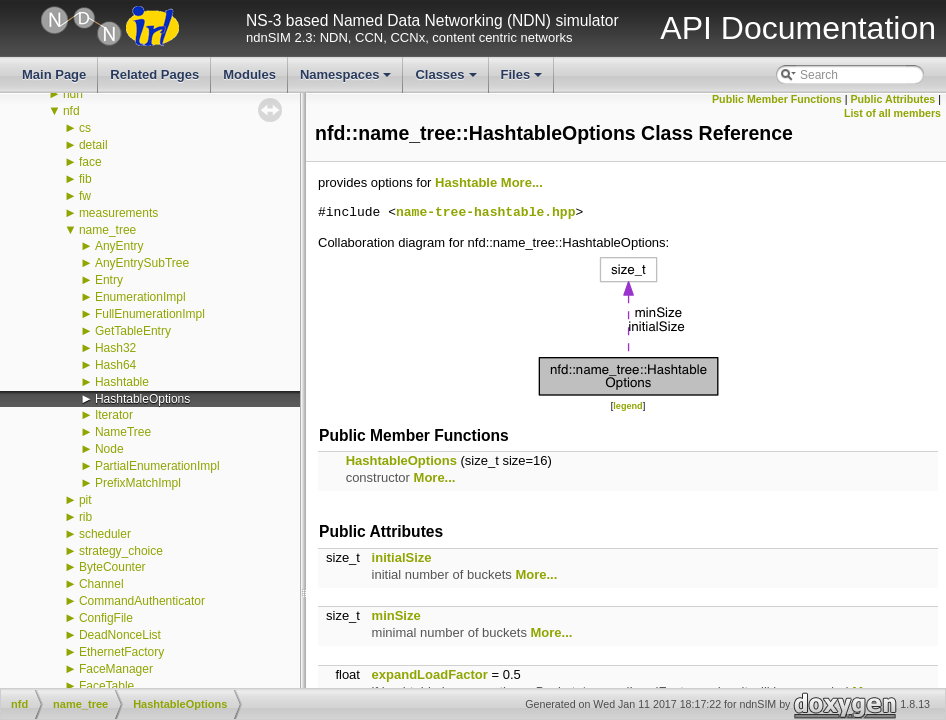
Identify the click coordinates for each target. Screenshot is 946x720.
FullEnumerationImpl (150, 314)
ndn (73, 94)
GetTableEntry (133, 331)
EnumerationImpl (140, 297)
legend (627, 406)
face (90, 162)
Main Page (54, 74)
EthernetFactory (121, 652)
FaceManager (116, 669)
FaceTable (106, 686)
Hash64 (115, 365)
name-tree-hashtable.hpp (485, 213)
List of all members (892, 113)
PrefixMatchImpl (138, 483)
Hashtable (122, 382)
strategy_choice (121, 551)
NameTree (123, 432)
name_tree (107, 230)
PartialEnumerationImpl (157, 466)
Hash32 (115, 348)
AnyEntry (119, 246)
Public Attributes (892, 99)
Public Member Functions (777, 99)
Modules (249, 74)
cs (85, 128)
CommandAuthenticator (142, 601)
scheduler (105, 534)
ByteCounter (112, 567)
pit (85, 500)
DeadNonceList (120, 635)
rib (85, 517)
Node (109, 449)
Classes (447, 80)
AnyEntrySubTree (142, 263)
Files (523, 80)
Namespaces (347, 80)
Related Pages (154, 74)
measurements (118, 213)
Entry (109, 280)
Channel (101, 584)
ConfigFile (106, 618)
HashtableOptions (142, 399)
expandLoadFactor (430, 674)
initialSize (402, 557)
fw (85, 196)
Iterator (114, 415)
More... (522, 182)
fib (85, 179)
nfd (71, 111)
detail (93, 145)
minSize (396, 615)
